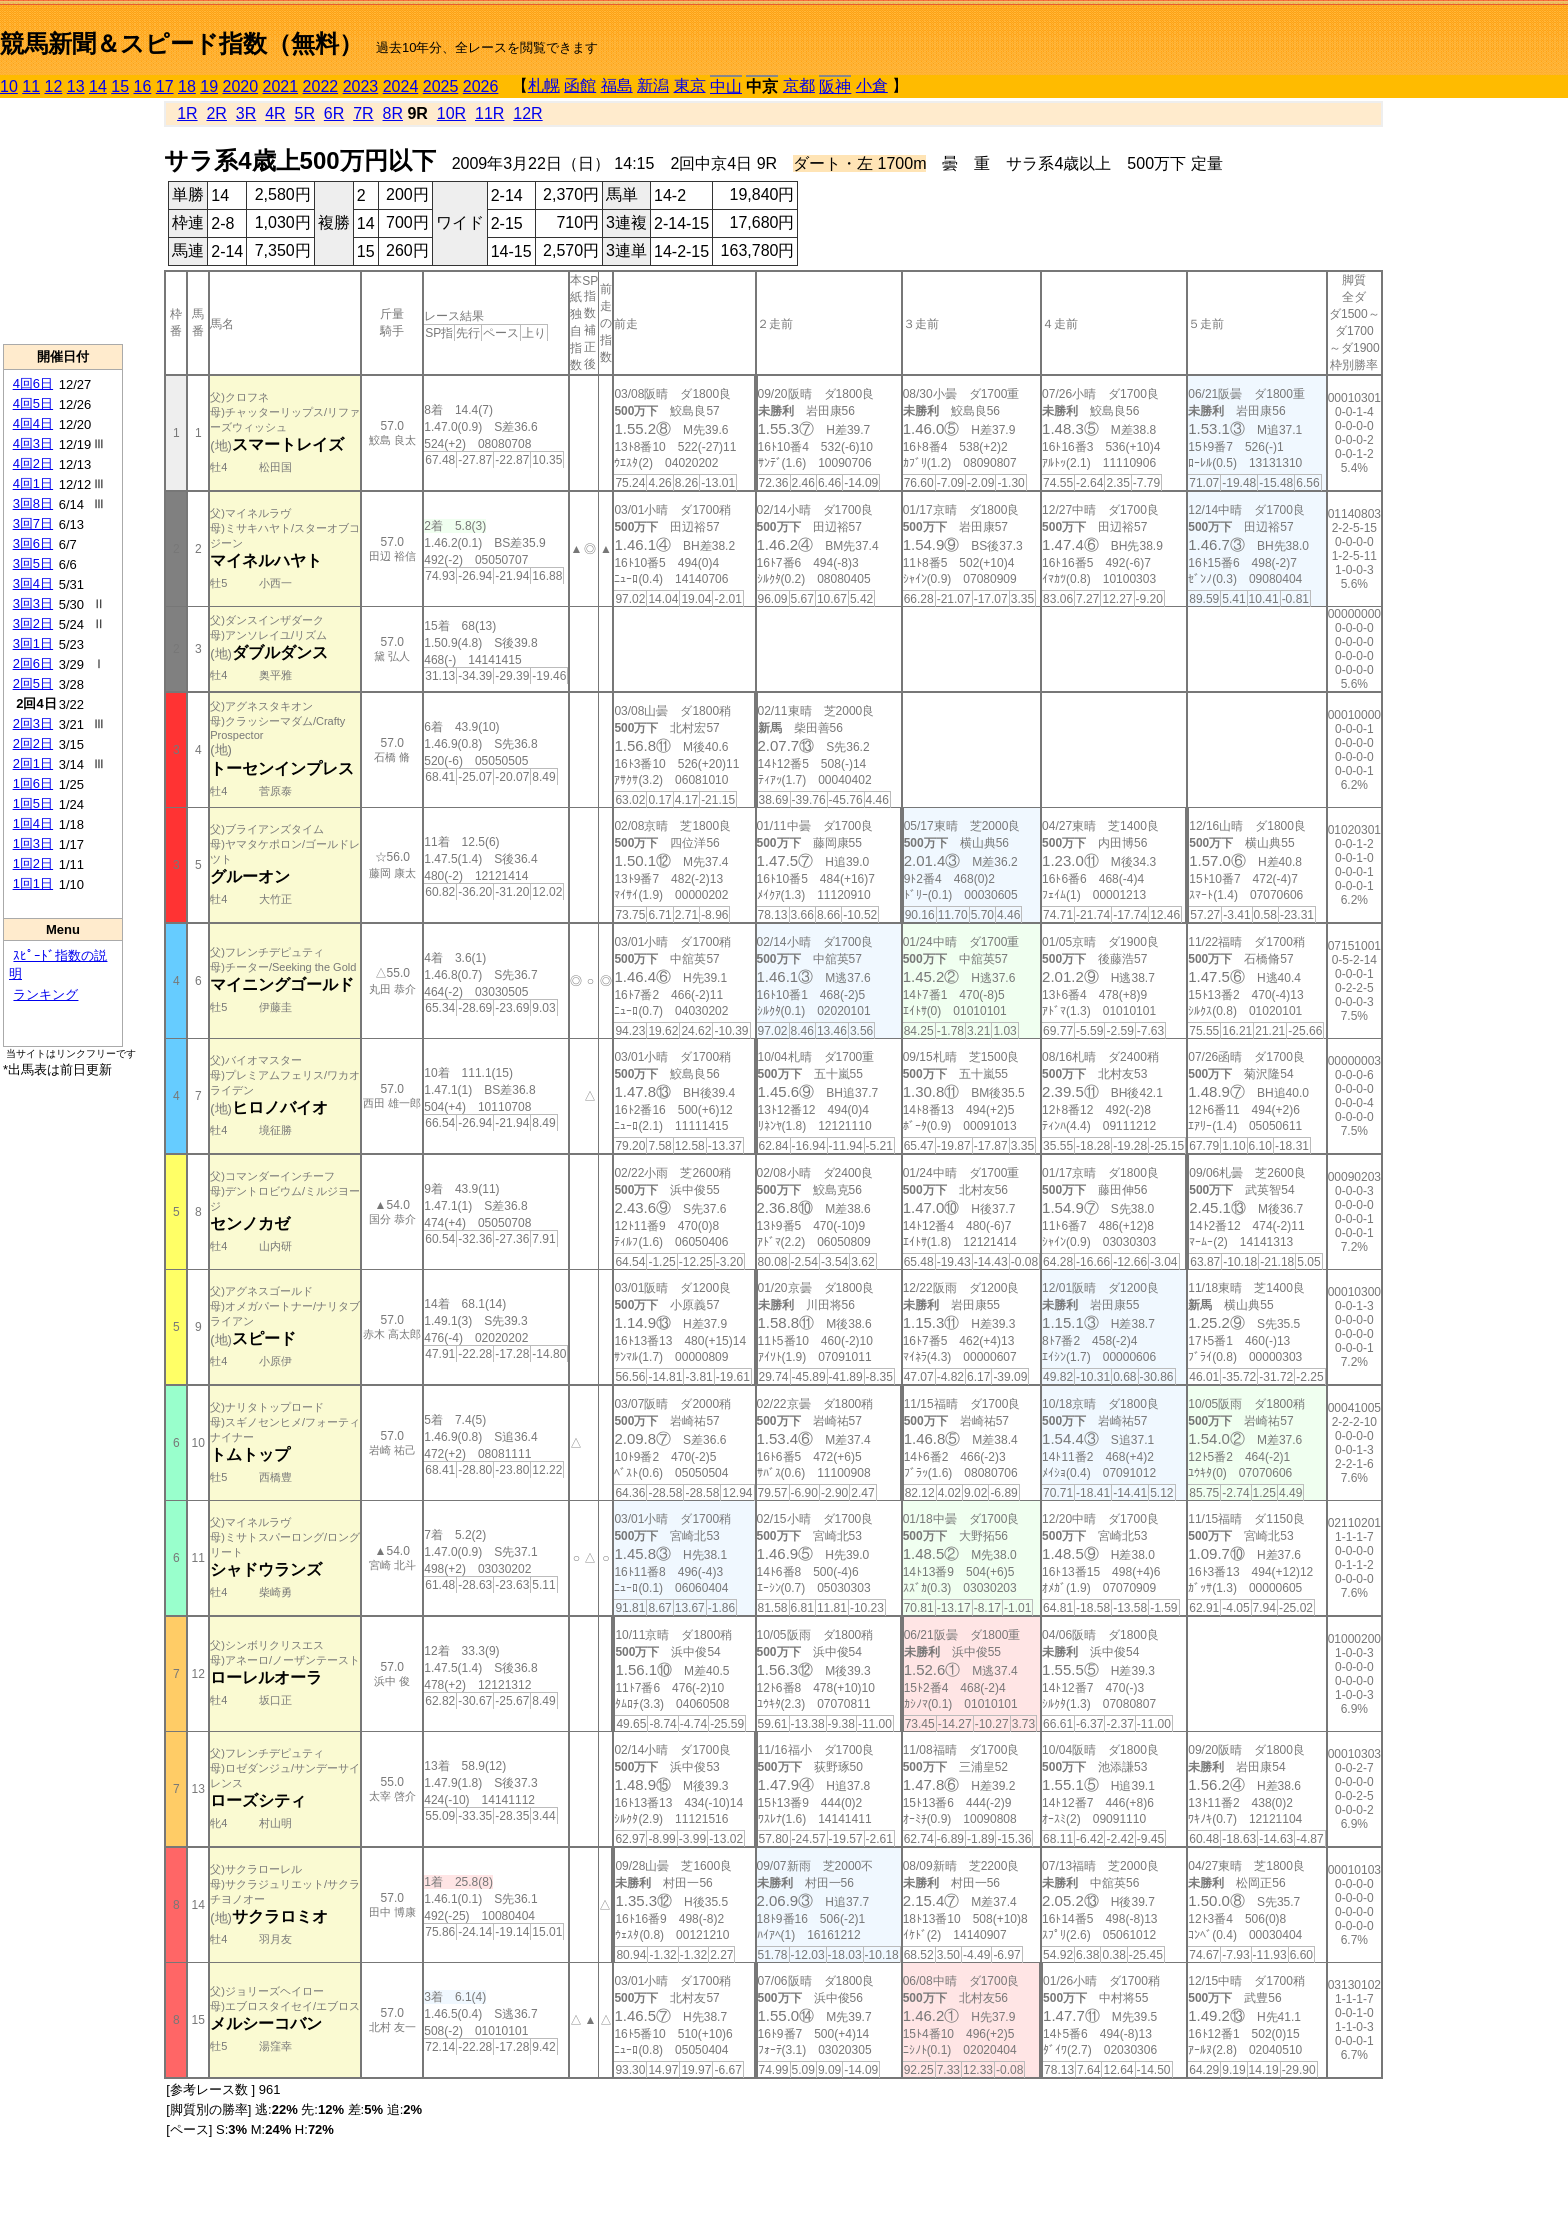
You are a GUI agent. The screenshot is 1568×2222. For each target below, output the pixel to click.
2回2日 (33, 743)
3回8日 (33, 503)
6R (334, 113)
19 (209, 86)
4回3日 (33, 443)
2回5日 (33, 683)
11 (31, 86)
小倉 (872, 85)
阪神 (835, 86)
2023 (361, 86)
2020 (241, 86)
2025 (441, 86)
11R (489, 113)
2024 (401, 86)
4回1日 (33, 483)
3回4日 (33, 583)
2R (216, 113)
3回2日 (33, 623)
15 (120, 86)
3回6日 (33, 543)
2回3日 (33, 723)
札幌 (544, 85)
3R (246, 113)
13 (76, 86)
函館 (580, 85)
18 (187, 86)
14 (98, 86)
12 (54, 86)
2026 (481, 86)
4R (275, 113)
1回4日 (33, 823)
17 (165, 86)
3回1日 (33, 643)
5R (305, 113)
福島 (617, 85)
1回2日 (33, 863)
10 (9, 86)
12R (527, 113)
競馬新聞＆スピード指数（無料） (181, 43)
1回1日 (33, 883)
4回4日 (33, 423)
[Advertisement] (63, 221)
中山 (726, 86)
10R (451, 113)
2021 (281, 86)
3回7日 (33, 523)
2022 (321, 86)
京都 (799, 85)
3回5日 (33, 563)
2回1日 (33, 763)
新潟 (653, 85)
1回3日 (33, 843)
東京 (690, 85)
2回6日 (33, 663)
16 (143, 86)
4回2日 (33, 463)
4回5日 (33, 403)
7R (363, 113)
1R (187, 113)
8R (393, 113)
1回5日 (33, 803)
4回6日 (33, 383)
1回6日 (33, 783)
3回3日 (33, 603)
